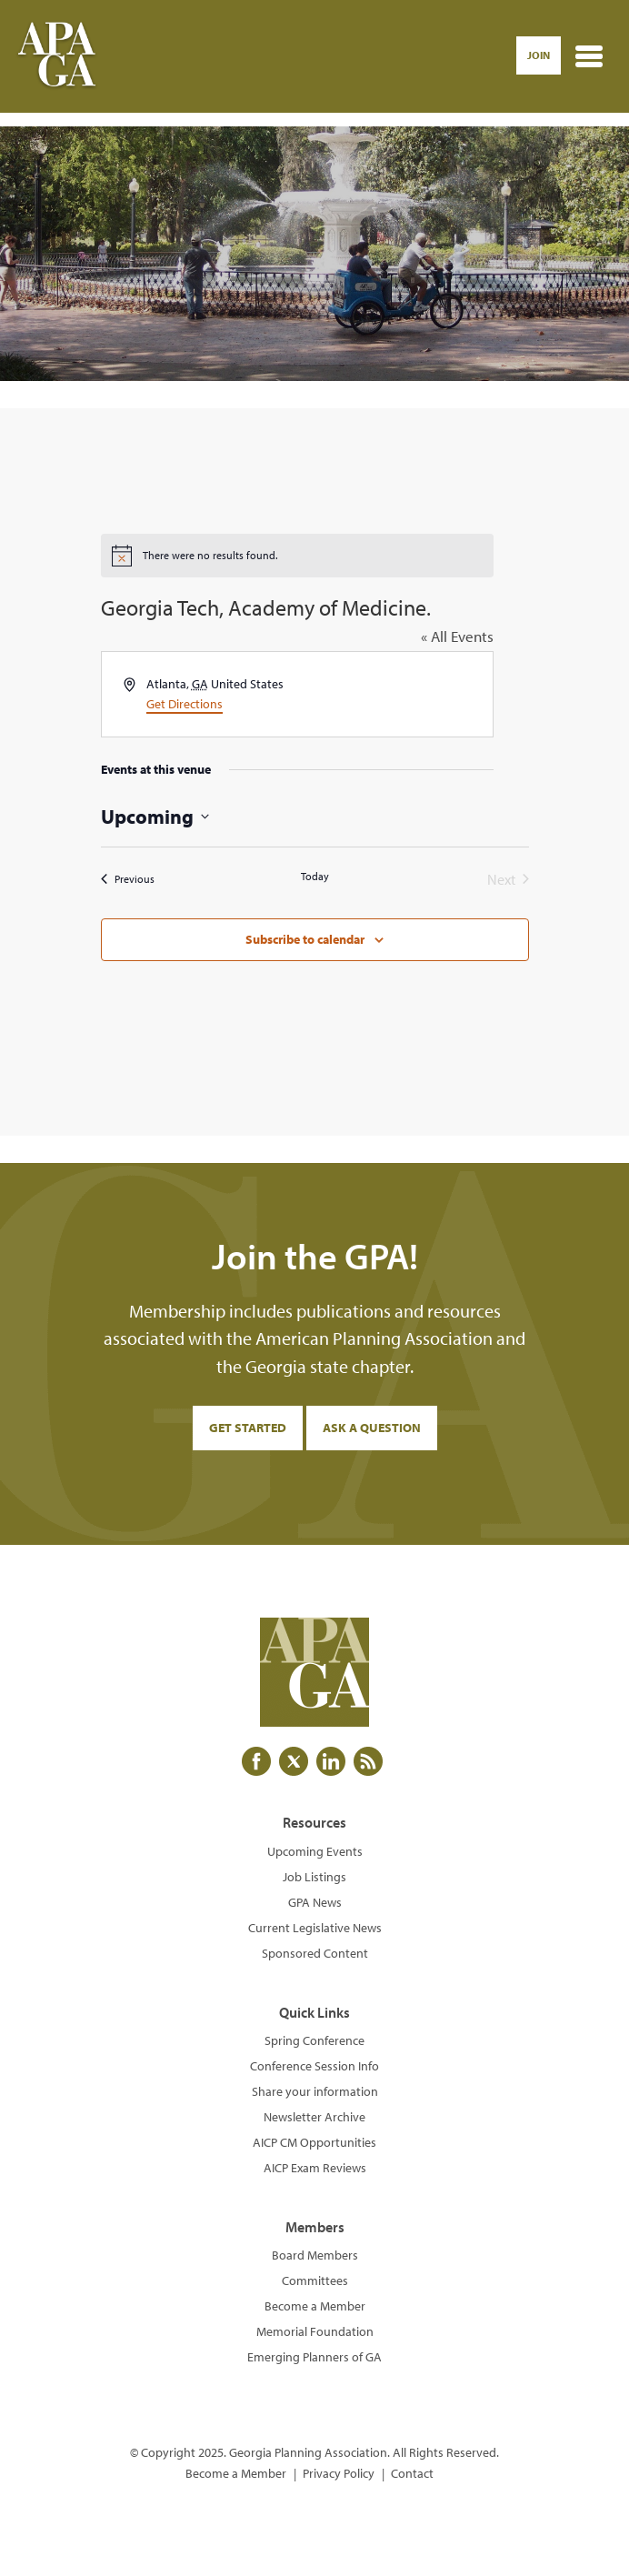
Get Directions (184, 704)
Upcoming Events (315, 1851)
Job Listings (314, 1877)
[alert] (297, 555)
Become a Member (315, 2306)
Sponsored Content (315, 1953)
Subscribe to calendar (304, 939)
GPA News (315, 1902)
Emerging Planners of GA (314, 2357)
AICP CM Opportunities (314, 2142)
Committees (315, 2280)
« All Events (457, 636)
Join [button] (538, 55)
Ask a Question (372, 1427)
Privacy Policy (338, 2473)
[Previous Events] (128, 879)
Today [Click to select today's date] (315, 876)
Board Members (315, 2255)
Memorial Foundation (315, 2331)
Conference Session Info (314, 2066)
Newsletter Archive (314, 2117)
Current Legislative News (315, 1927)
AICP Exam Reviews (315, 2168)
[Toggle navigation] (589, 56)
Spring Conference (314, 2040)
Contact (412, 2473)
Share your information (315, 2091)
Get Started (247, 1427)
